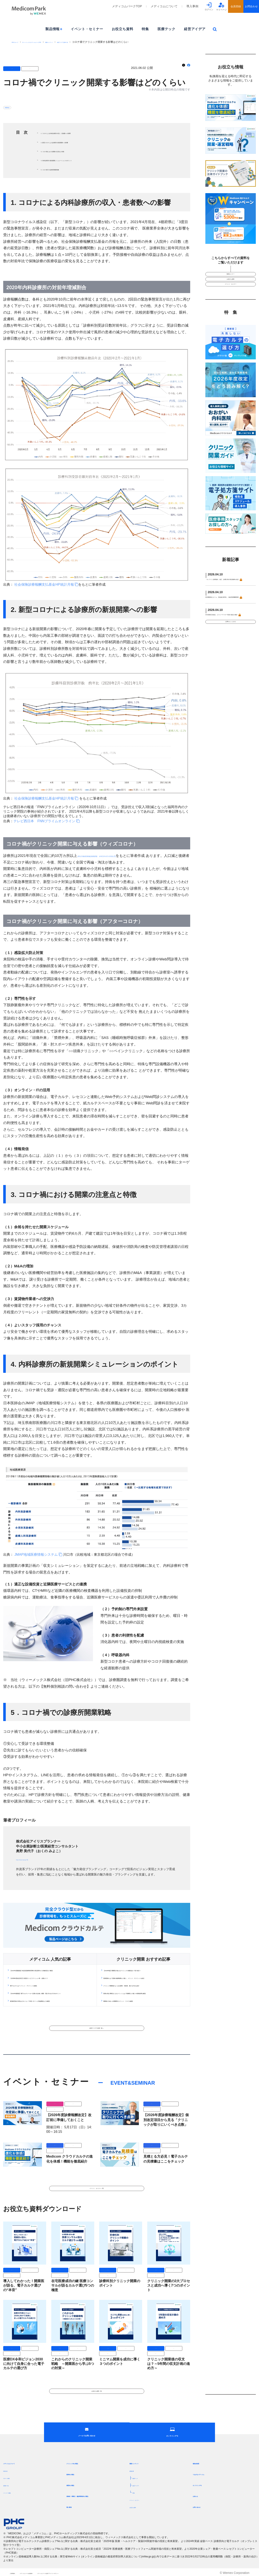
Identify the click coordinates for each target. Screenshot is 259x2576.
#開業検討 (13, 107)
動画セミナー (230, 277)
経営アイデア (195, 29)
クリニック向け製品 (81, 2539)
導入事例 (192, 6)
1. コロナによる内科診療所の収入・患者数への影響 (80, 134)
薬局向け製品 (76, 2550)
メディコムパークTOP (127, 6)
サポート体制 (12, 2553)
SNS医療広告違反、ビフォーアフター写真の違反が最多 (229, 651)
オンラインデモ (205, 2561)
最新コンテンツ (90, 41)
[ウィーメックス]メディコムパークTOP (54, 41)
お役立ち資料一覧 (96, 2433)
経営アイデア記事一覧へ (96, 2051)
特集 (145, 29)
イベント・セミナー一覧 (96, 2220)
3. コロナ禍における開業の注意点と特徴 (72, 152)
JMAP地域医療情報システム (35, 1556)
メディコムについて (164, 6)
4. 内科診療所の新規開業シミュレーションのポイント (82, 161)
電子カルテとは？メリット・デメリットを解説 (46, 1995)
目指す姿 (9, 2546)
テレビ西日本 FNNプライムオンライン (44, 822)
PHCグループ (19, 41)
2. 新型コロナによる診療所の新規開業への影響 (77, 143)
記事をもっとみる (230, 668)
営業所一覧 (10, 2561)
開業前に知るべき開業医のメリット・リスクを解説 (142, 2020)
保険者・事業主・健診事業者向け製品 (95, 2571)
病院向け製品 (76, 2561)
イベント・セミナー (87, 29)
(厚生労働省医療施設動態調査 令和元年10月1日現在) (121, 857)
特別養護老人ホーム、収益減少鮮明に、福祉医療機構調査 (229, 627)
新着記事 (135, 2546)
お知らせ (199, 2571)
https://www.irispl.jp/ (29, 1860)
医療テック (166, 29)
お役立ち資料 (122, 29)
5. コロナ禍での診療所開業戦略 (65, 170)
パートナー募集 (13, 2568)
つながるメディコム (208, 2550)
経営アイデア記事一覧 (116, 41)
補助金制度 (201, 2539)
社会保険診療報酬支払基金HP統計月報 (43, 586)
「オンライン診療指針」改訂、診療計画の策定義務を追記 (229, 604)
